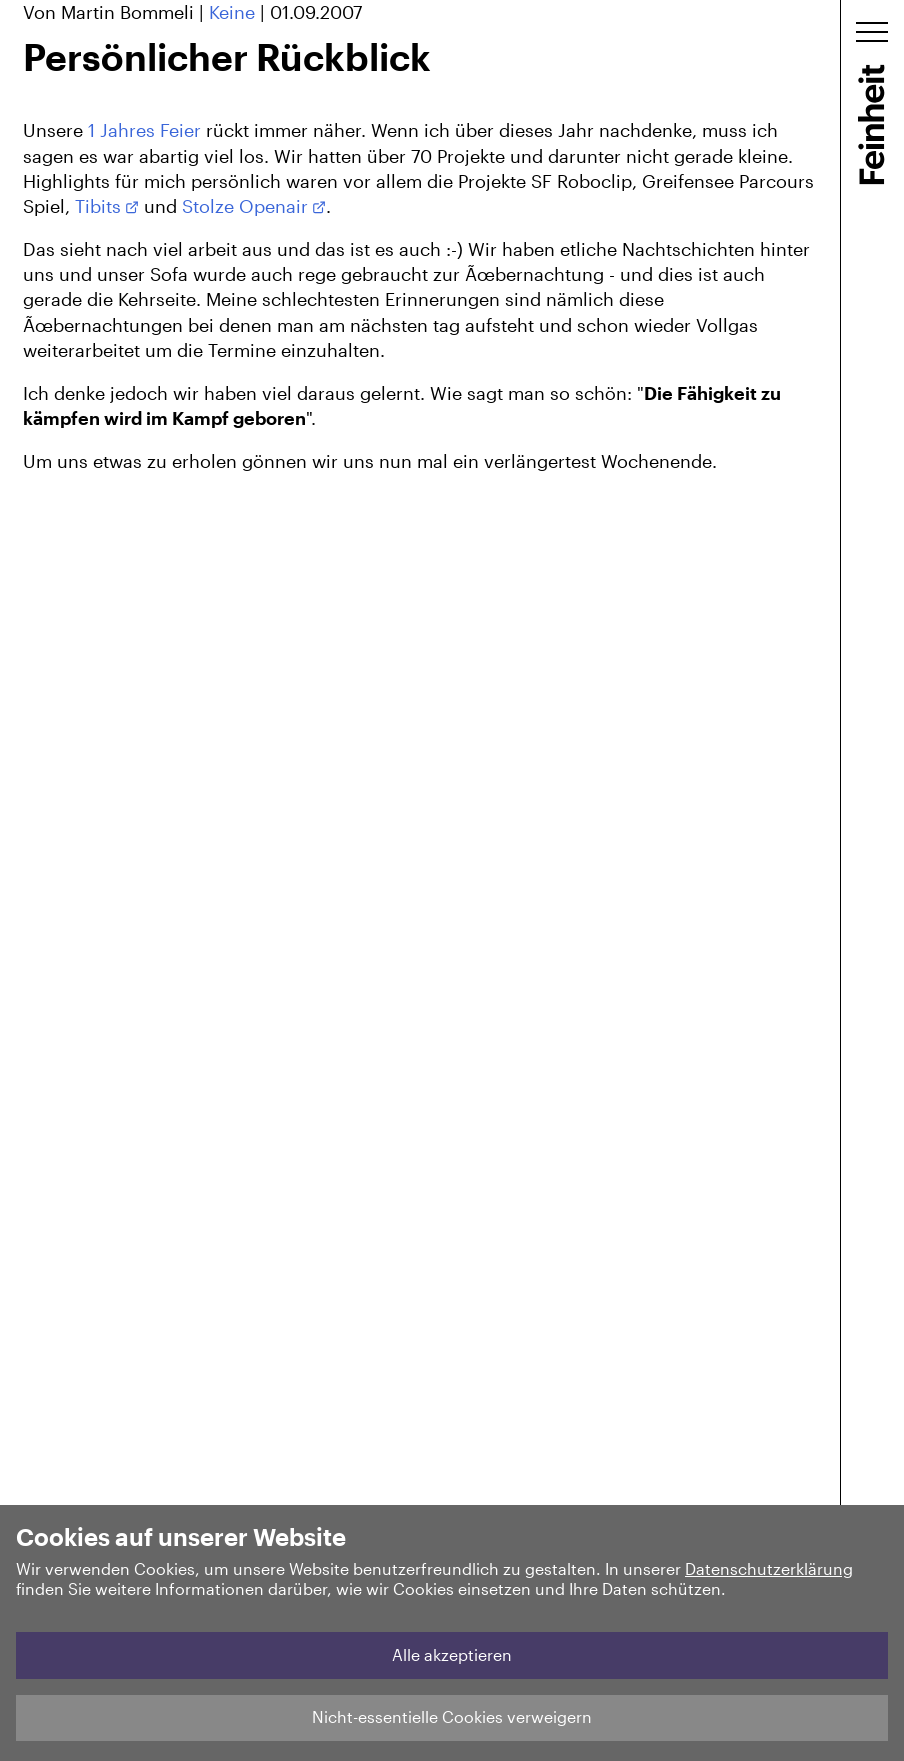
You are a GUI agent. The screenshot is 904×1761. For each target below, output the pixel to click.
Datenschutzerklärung (769, 1568)
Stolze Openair (245, 206)
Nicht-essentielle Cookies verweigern (452, 1716)
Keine (232, 12)
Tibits (98, 206)
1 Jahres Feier (144, 130)
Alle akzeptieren (452, 1654)
